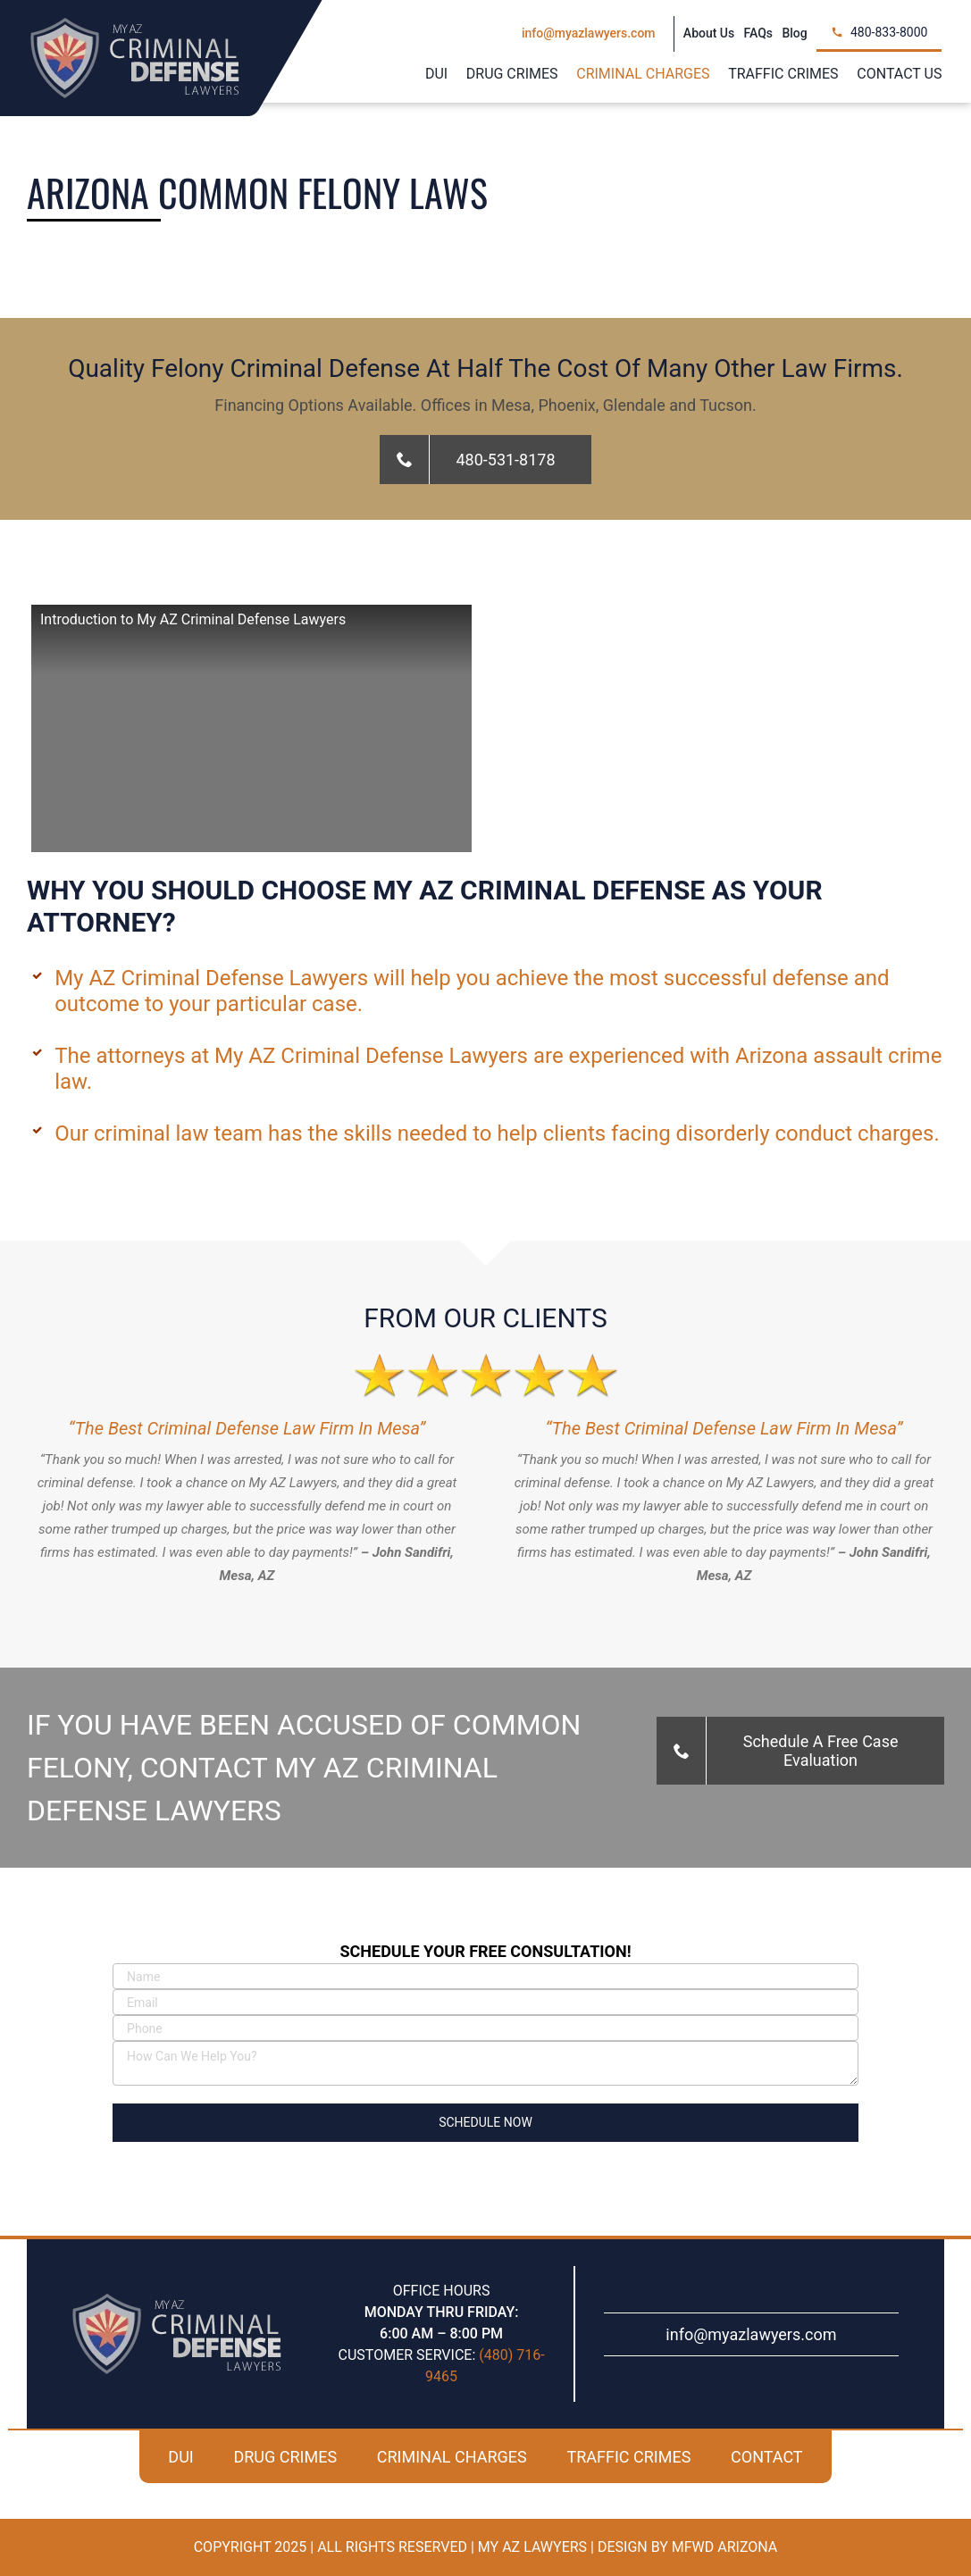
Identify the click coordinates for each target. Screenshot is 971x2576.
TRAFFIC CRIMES (628, 2456)
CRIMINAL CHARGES (452, 2456)
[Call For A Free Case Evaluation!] (485, 459)
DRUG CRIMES (285, 2456)
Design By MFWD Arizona (687, 2546)
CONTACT (767, 2456)
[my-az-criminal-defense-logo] (134, 24)
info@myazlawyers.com (750, 2334)
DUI (180, 2456)
